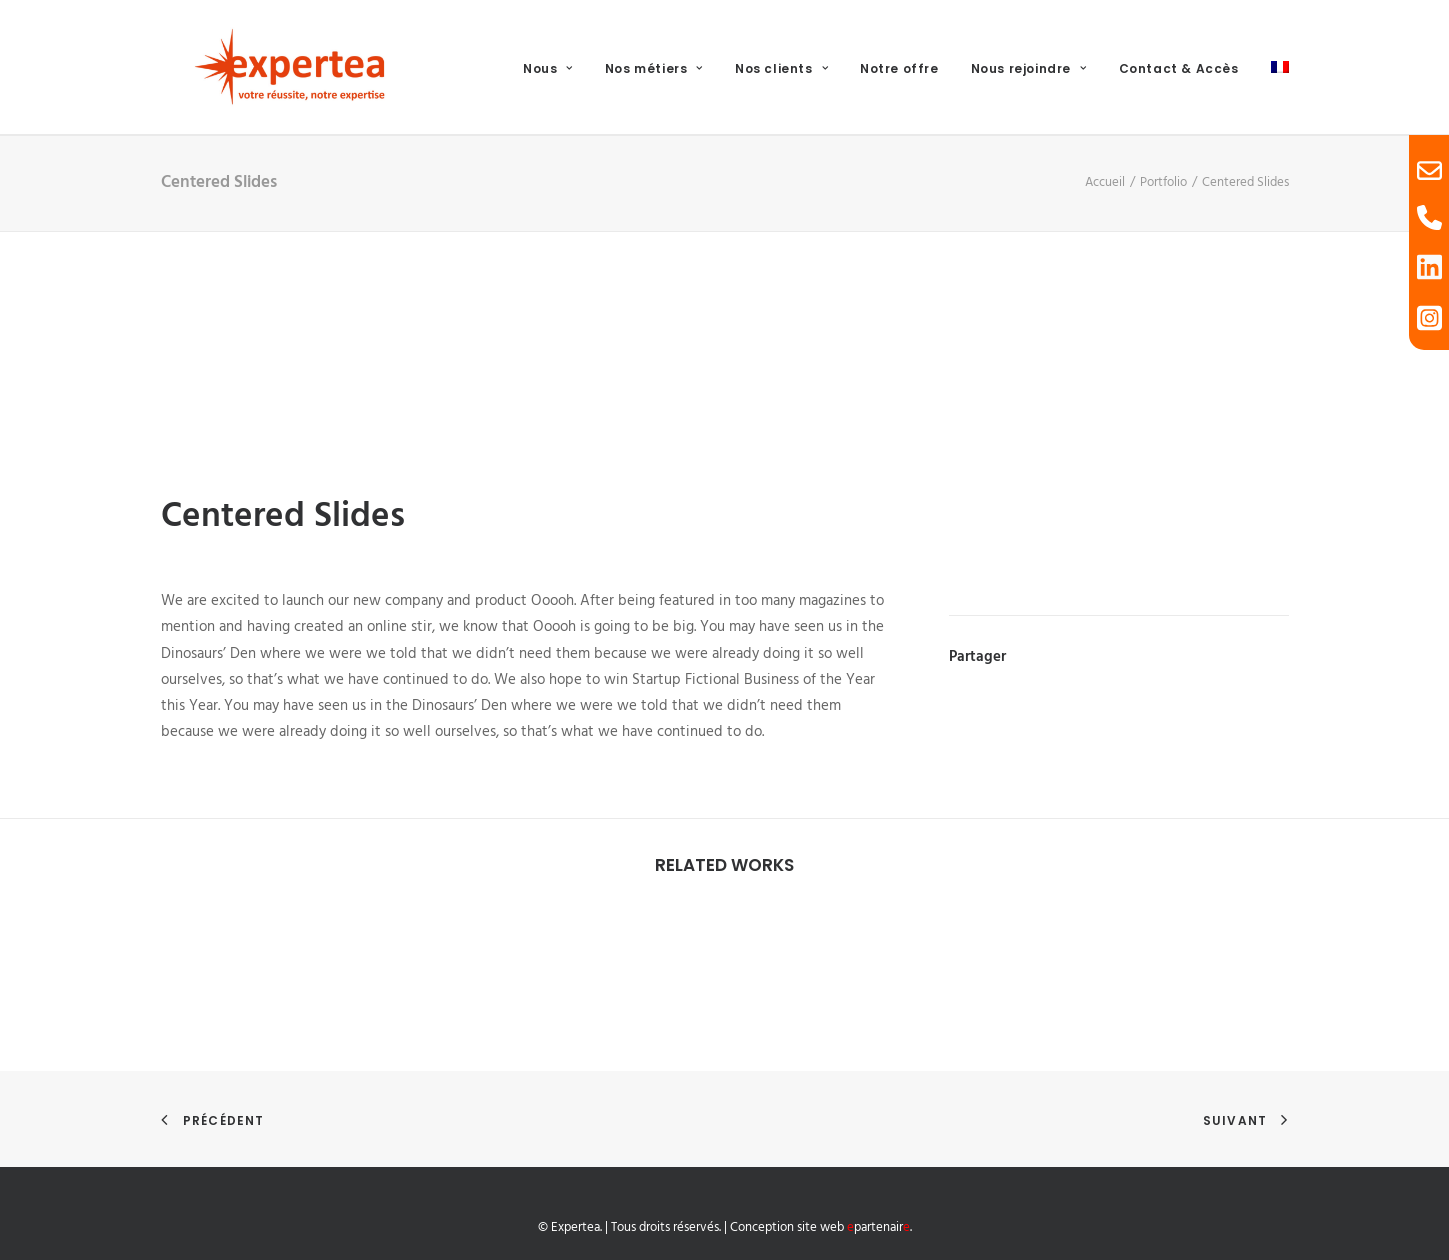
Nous (548, 68)
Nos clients (781, 68)
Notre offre (899, 68)
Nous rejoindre (1029, 68)
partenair (878, 1227)
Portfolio (1163, 182)
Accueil (1105, 182)
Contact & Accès (1179, 68)
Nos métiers (654, 68)
